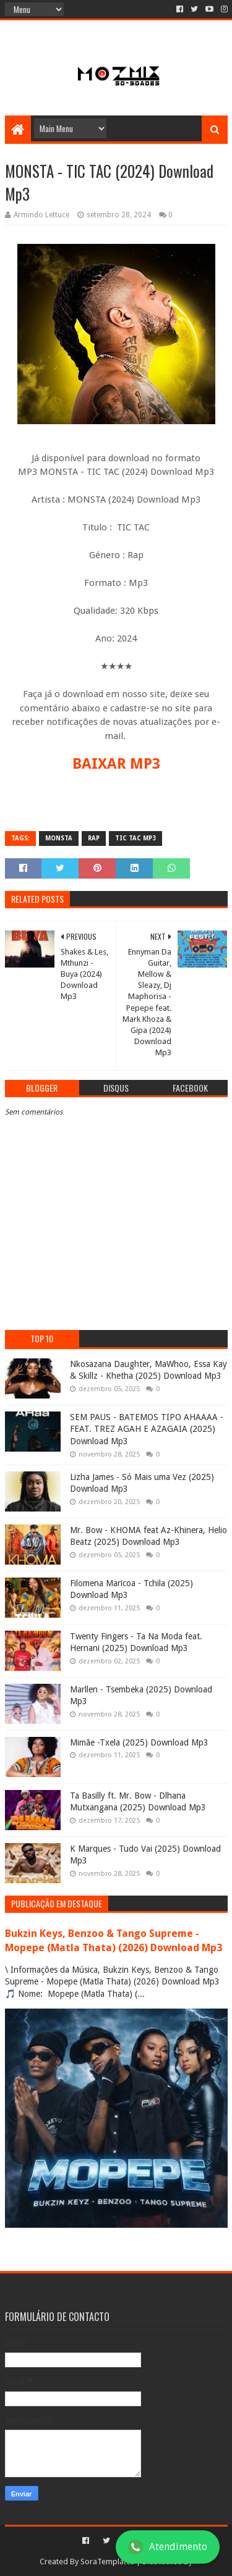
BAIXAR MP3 (116, 763)
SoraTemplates (107, 2561)
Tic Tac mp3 (135, 838)
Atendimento (167, 2547)
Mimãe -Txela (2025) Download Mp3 (139, 1742)
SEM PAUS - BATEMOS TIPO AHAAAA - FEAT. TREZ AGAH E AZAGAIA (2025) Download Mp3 (146, 1429)
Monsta (58, 838)
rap (94, 838)
